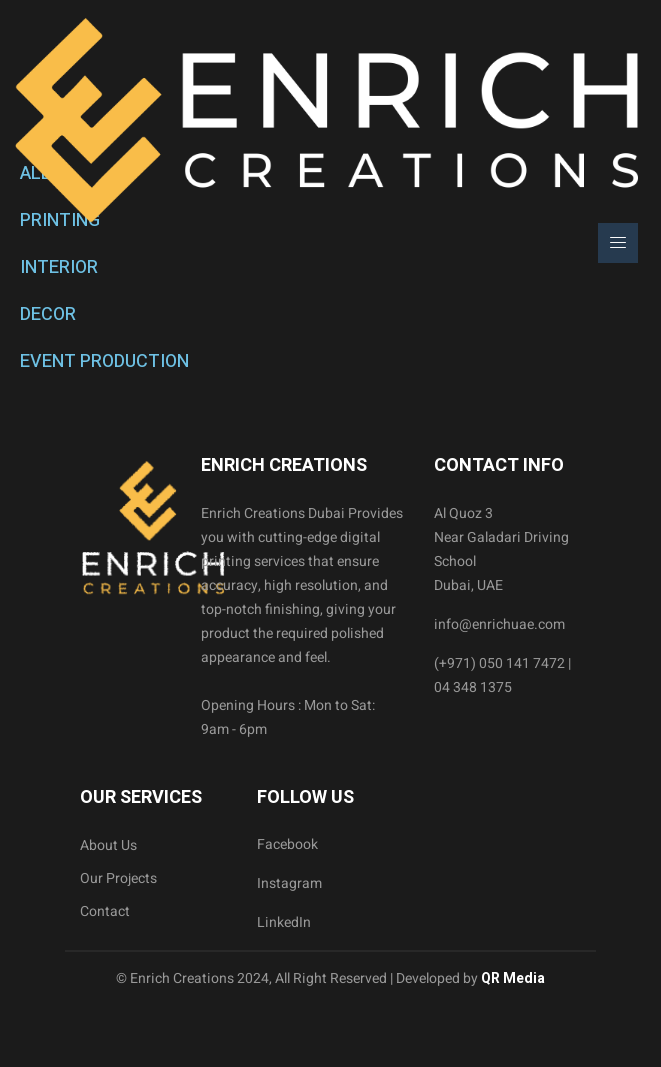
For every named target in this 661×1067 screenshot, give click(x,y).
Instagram (289, 883)
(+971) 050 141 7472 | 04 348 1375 (502, 675)
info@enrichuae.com (499, 624)
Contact (105, 911)
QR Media (511, 978)
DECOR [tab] (48, 314)
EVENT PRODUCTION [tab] (104, 361)
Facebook (287, 844)
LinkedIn (284, 922)
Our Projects (118, 878)
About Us (108, 845)
